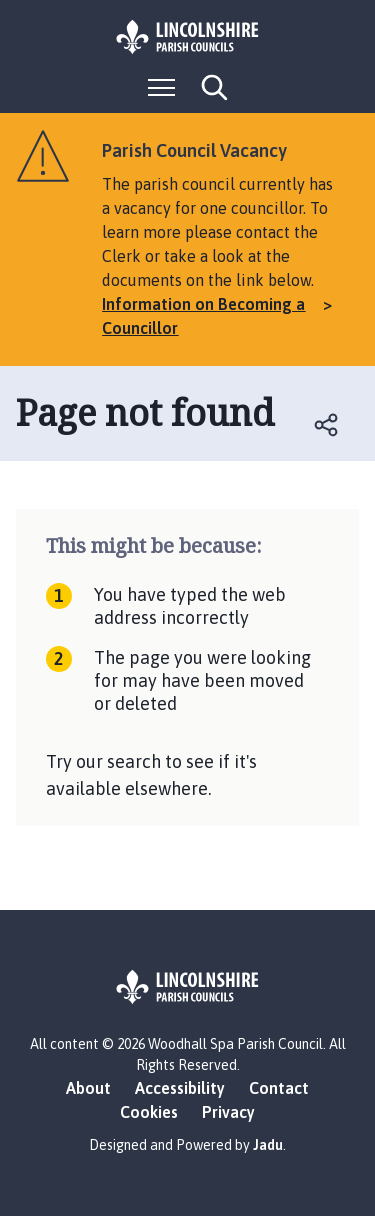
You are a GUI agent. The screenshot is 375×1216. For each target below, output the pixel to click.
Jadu (268, 1145)
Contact (279, 1088)
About (88, 1088)
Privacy (228, 1112)
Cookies (149, 1112)
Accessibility (180, 1088)
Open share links (327, 425)
